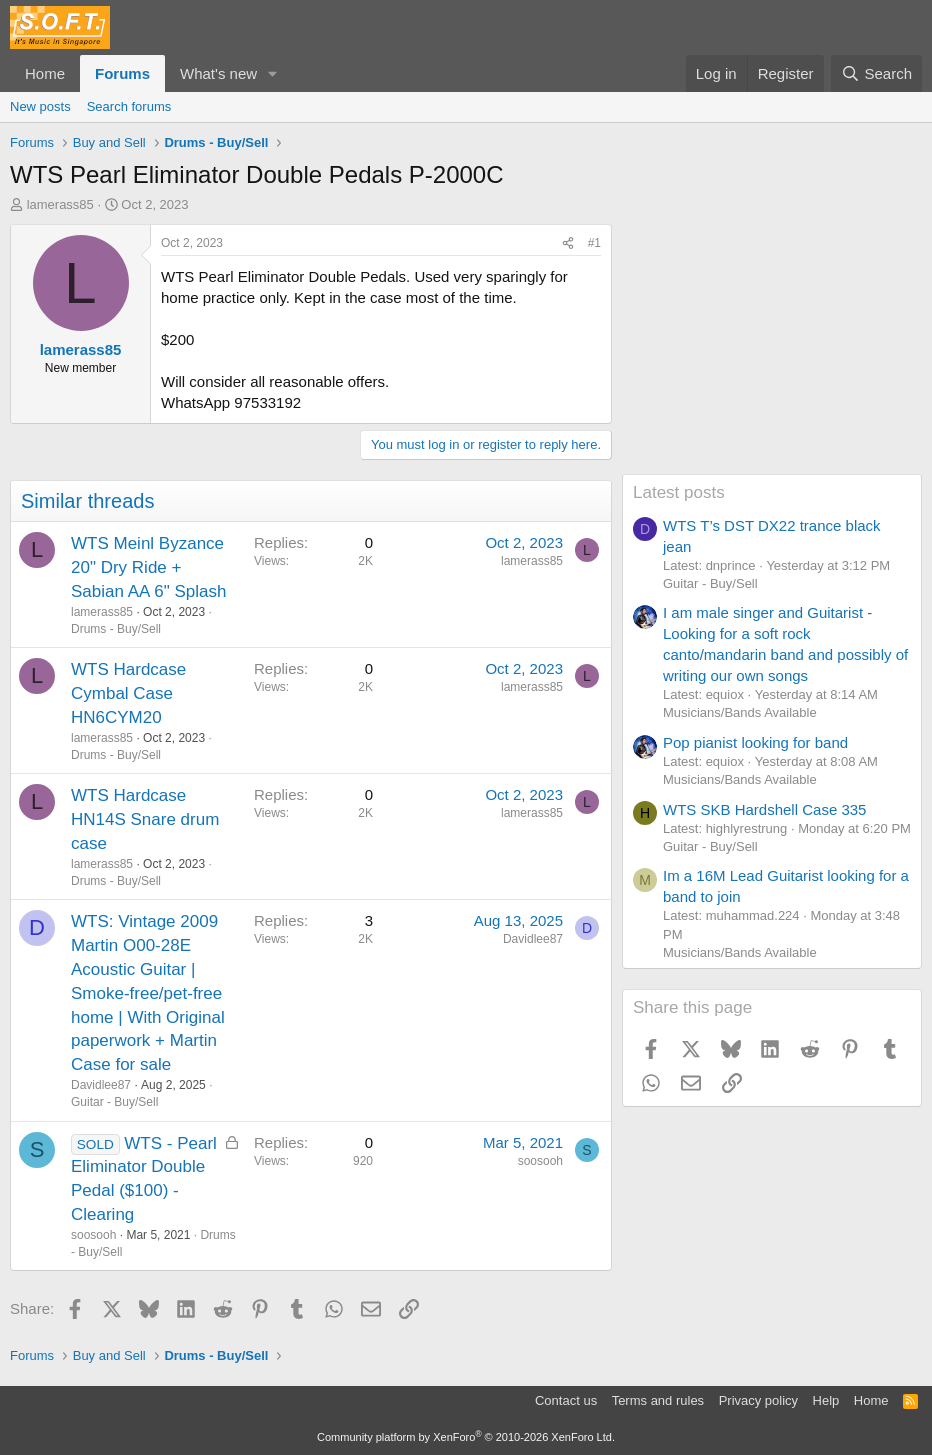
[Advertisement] (772, 349)
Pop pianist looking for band (755, 742)
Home (45, 73)
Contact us (566, 1400)
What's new (218, 73)
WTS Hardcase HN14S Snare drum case (145, 819)
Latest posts (679, 492)
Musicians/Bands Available (740, 712)
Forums (122, 73)
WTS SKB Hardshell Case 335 (764, 809)
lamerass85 (60, 204)
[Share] (568, 243)
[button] (273, 73)
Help (826, 1400)
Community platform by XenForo (466, 1437)
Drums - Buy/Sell (116, 629)
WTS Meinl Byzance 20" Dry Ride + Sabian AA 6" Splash (148, 567)
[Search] (876, 73)
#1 (594, 243)
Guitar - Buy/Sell (114, 1102)
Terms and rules (658, 1400)
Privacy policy (758, 1400)
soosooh (93, 1235)
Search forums (129, 106)
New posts (40, 106)
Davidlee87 (101, 1085)
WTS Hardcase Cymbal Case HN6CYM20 (128, 693)
